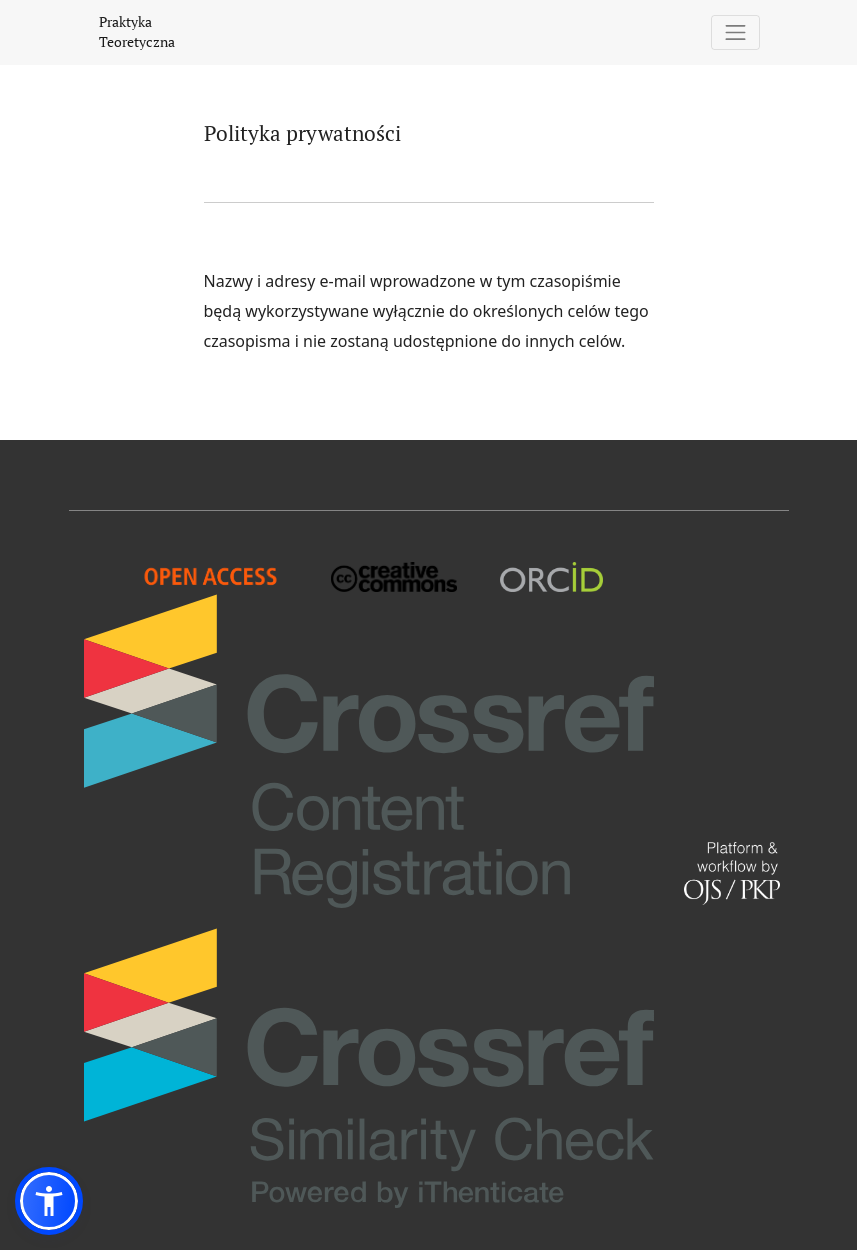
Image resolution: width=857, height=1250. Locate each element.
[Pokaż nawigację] (735, 32)
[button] (49, 1201)
